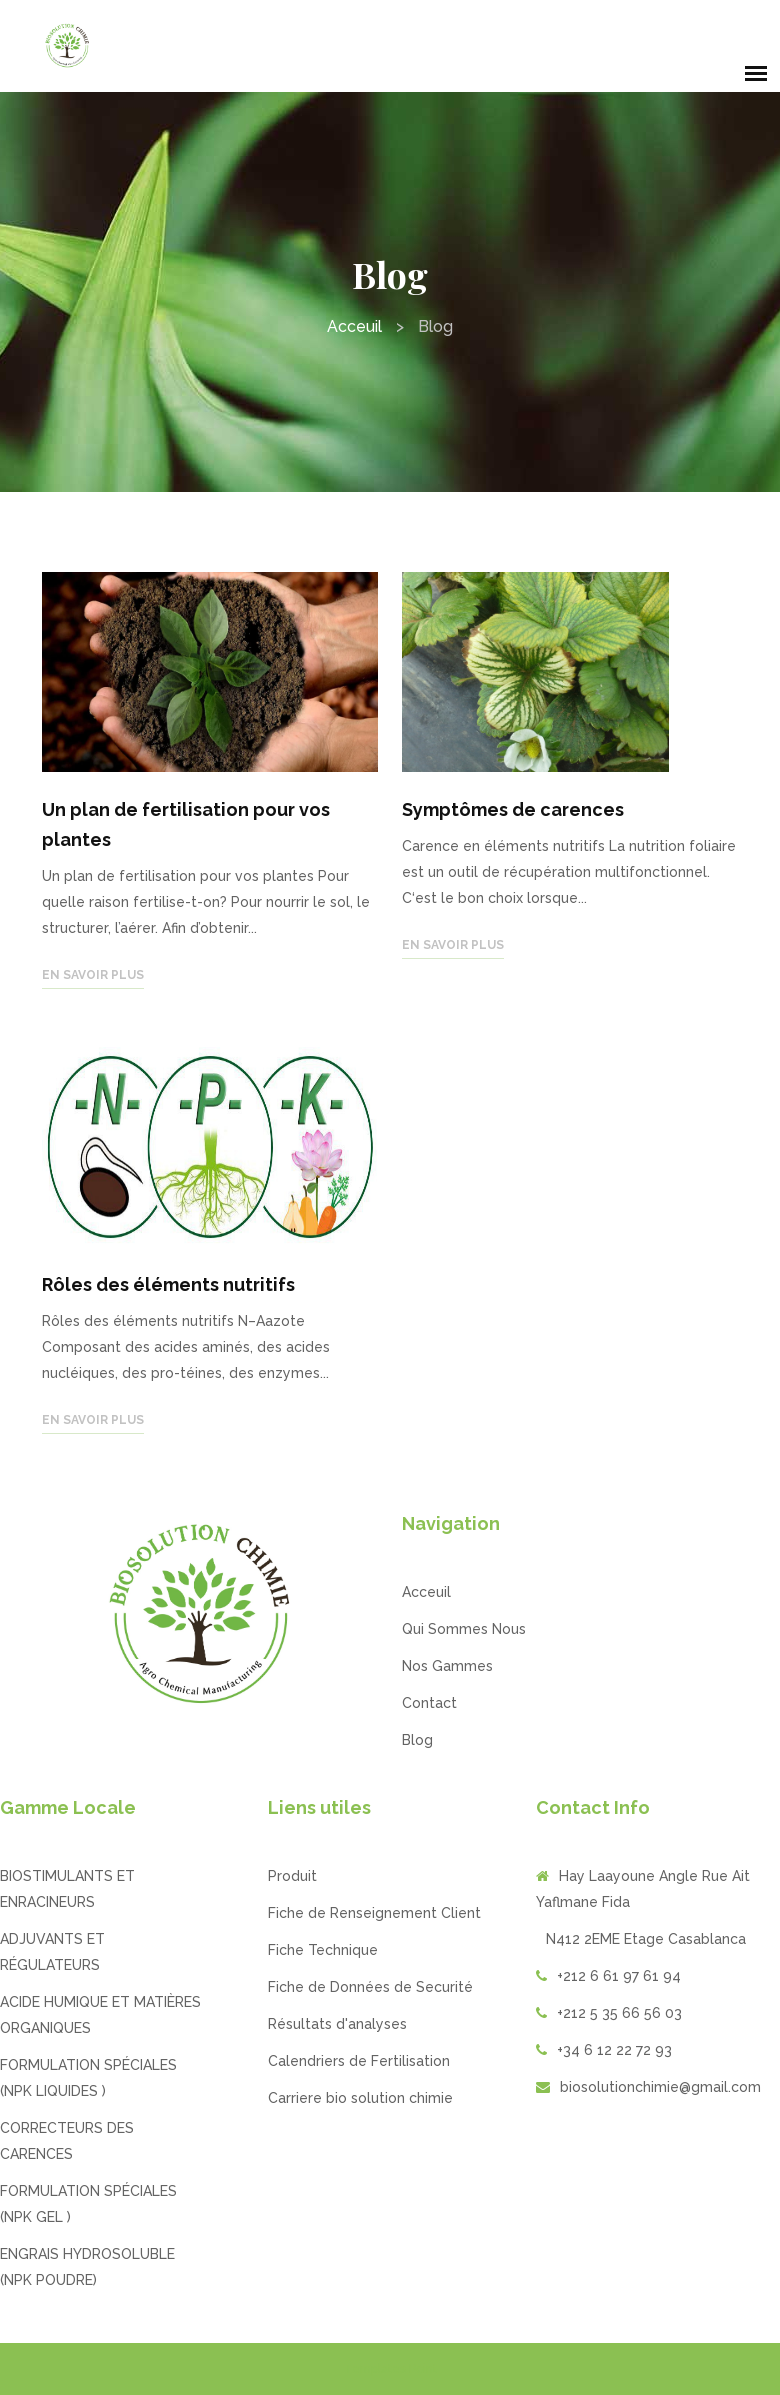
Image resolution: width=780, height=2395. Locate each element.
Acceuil (354, 326)
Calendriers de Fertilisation (359, 2061)
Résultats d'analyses (337, 2024)
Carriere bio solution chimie (360, 2098)
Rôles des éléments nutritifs (168, 1284)
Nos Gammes (447, 1666)
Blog (417, 1740)
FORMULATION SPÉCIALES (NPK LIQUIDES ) (88, 2078)
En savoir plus (93, 975)
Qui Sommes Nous (464, 1629)
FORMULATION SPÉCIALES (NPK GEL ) (88, 2204)
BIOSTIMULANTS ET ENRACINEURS (67, 1889)
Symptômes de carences (513, 809)
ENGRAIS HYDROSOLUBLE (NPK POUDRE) (87, 2267)
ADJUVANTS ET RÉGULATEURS (52, 1952)
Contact (429, 1703)
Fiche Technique (323, 1950)
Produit (292, 1876)
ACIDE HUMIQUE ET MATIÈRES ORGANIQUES (100, 2015)
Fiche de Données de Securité (370, 1987)
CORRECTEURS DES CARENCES (67, 2141)
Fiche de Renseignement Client (374, 1913)
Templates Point (390, 2369)
